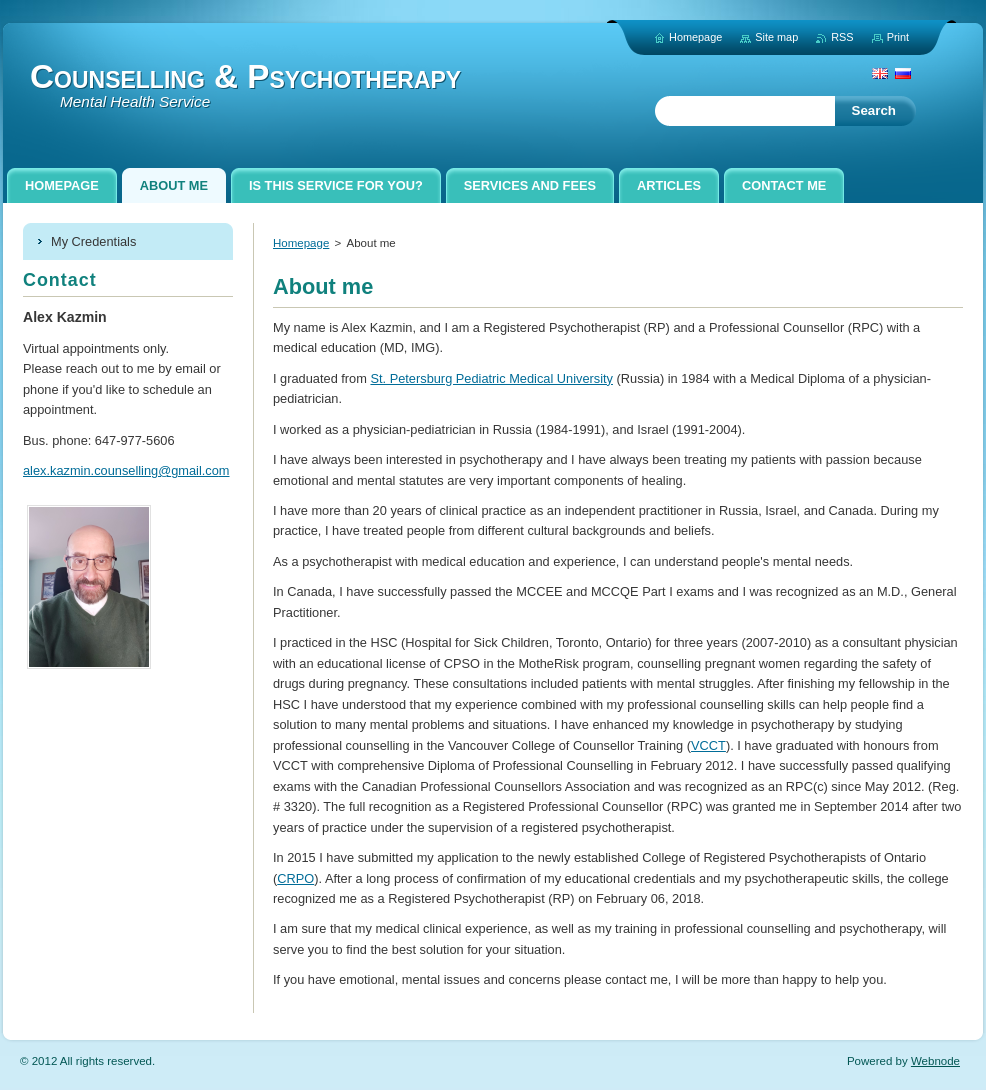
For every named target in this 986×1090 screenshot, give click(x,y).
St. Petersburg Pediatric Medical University (491, 378)
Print (898, 37)
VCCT (708, 745)
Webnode (935, 1061)
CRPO (295, 878)
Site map (776, 37)
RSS (842, 37)
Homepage (301, 243)
